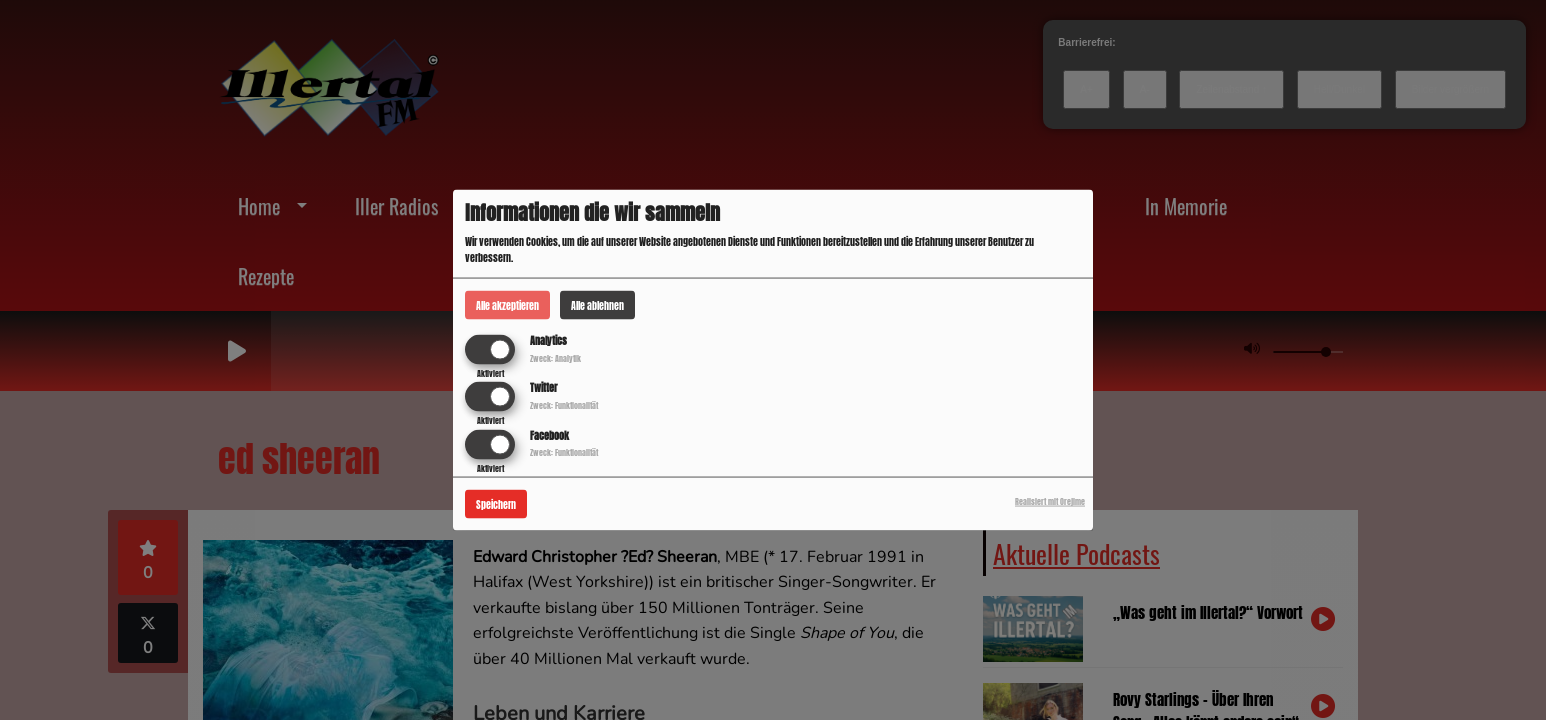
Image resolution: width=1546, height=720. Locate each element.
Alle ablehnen (597, 305)
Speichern (496, 503)
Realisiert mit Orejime (1050, 501)
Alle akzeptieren (507, 305)
